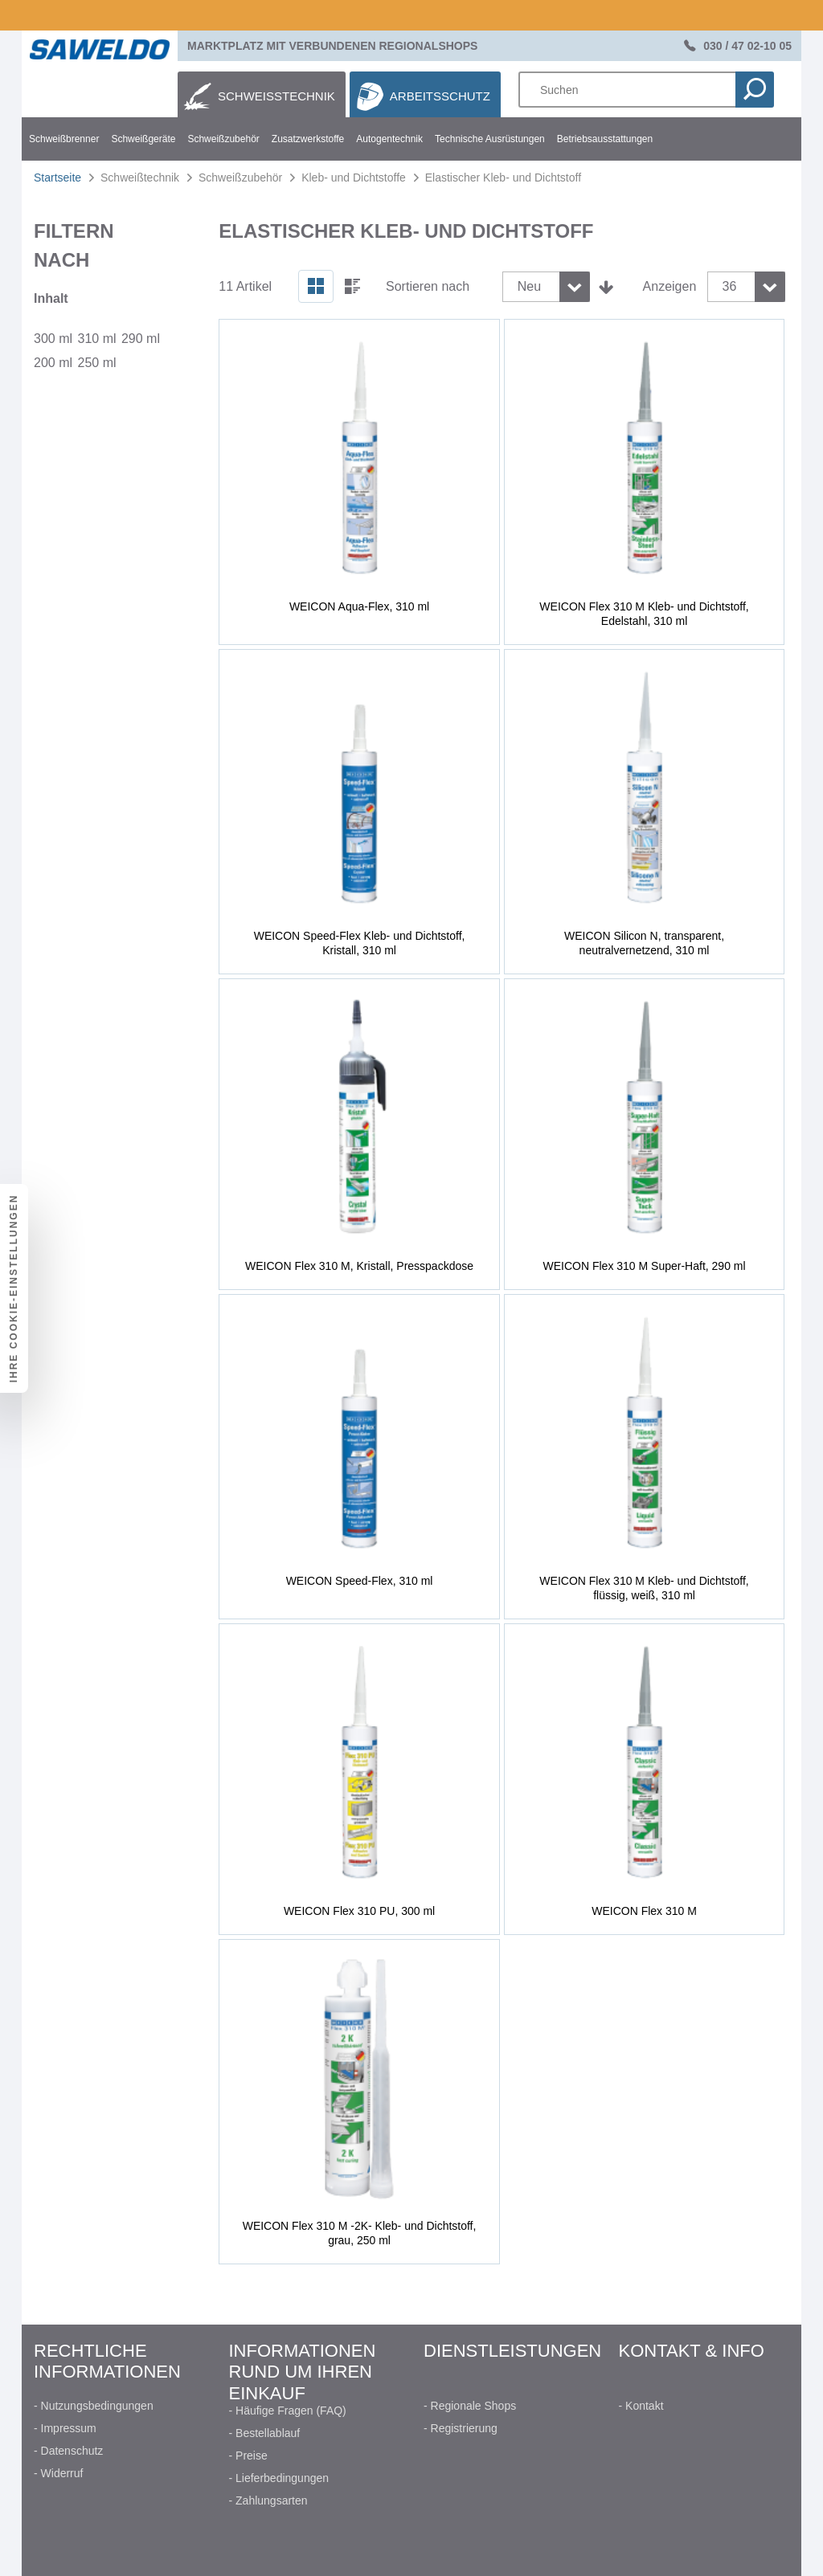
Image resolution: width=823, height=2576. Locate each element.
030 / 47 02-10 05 (747, 45)
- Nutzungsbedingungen (94, 2405)
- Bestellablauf (265, 2433)
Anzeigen (670, 286)
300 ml (53, 338)
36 (730, 286)
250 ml (96, 362)
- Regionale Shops (470, 2405)
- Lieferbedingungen (279, 2478)
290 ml (140, 338)
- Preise (248, 2455)
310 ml (96, 338)
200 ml (53, 362)
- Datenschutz (68, 2450)
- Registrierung (460, 2428)
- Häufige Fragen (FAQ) (287, 2410)
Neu (529, 286)
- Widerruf (58, 2473)
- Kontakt (641, 2405)
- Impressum (65, 2428)
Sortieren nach (427, 286)
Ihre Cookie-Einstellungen (13, 1288)
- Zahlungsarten (268, 2500)
